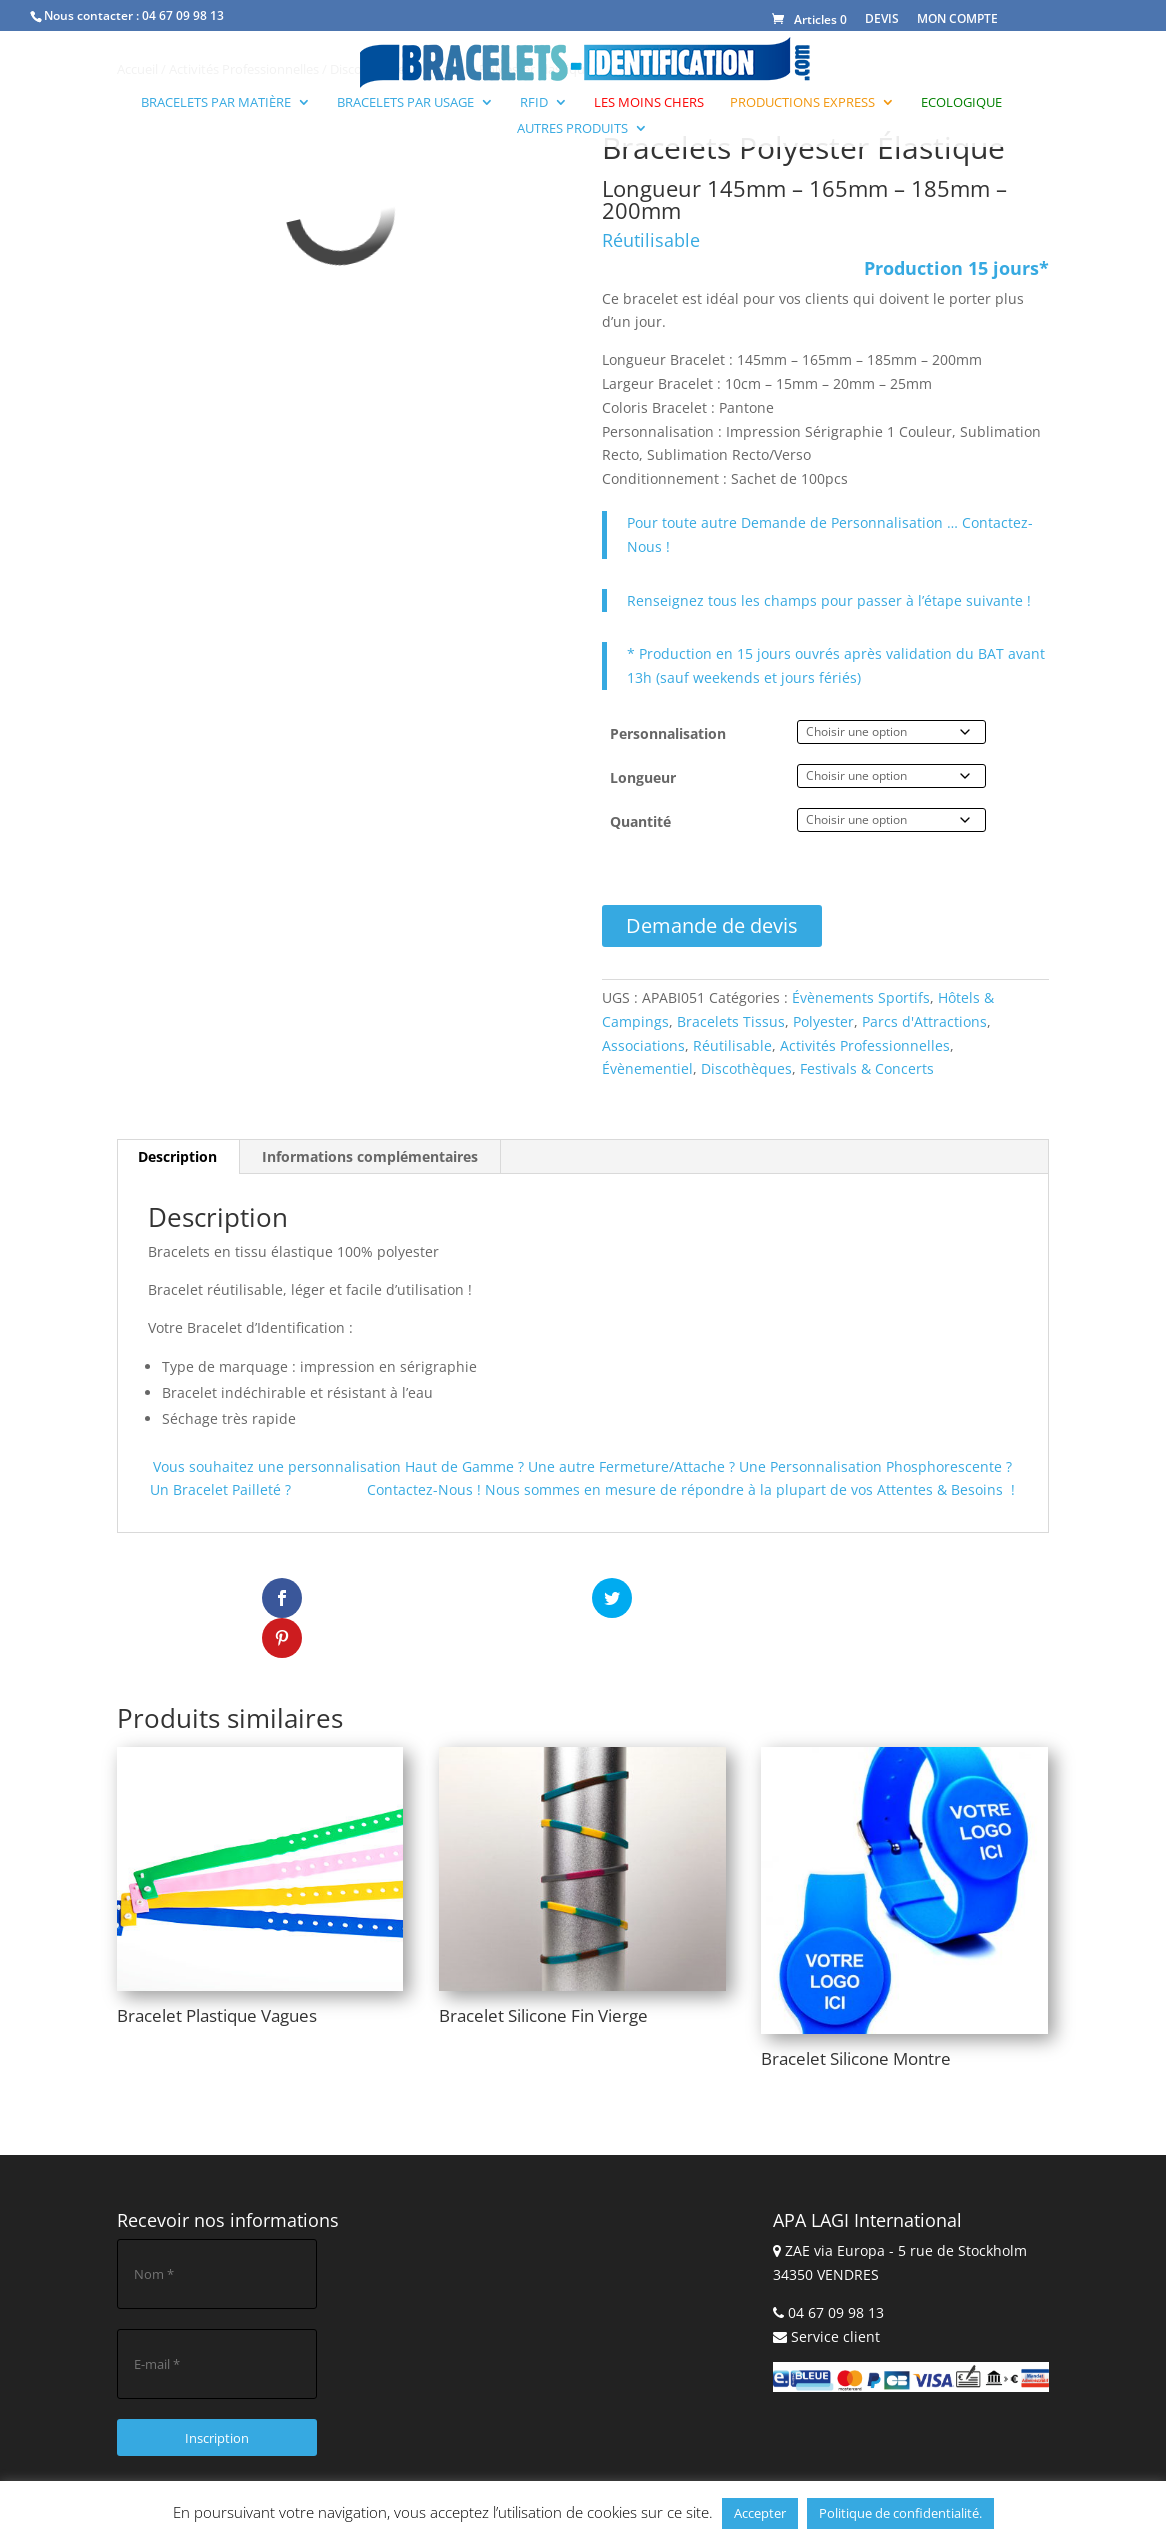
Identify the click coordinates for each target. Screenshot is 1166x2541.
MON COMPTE (957, 18)
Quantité (640, 821)
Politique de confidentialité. (900, 2513)
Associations (643, 1045)
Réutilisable (732, 1045)
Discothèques (746, 1068)
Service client (835, 2296)
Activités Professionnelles (865, 1045)
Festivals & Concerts (867, 1068)
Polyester (823, 1021)
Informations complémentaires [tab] (370, 1156)
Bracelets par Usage (405, 103)
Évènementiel (647, 1068)
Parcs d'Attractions (924, 1021)
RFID (534, 103)
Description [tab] (177, 1156)
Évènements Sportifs (861, 997)
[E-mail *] (217, 2324)
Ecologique (961, 103)
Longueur (643, 777)
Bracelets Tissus (731, 1021)
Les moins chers (649, 103)
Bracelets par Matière (216, 103)
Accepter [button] (760, 2513)
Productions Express (802, 103)
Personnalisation (668, 733)
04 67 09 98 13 (183, 15)
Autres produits (572, 129)
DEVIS (882, 18)
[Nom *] (217, 2234)
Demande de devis (712, 925)
